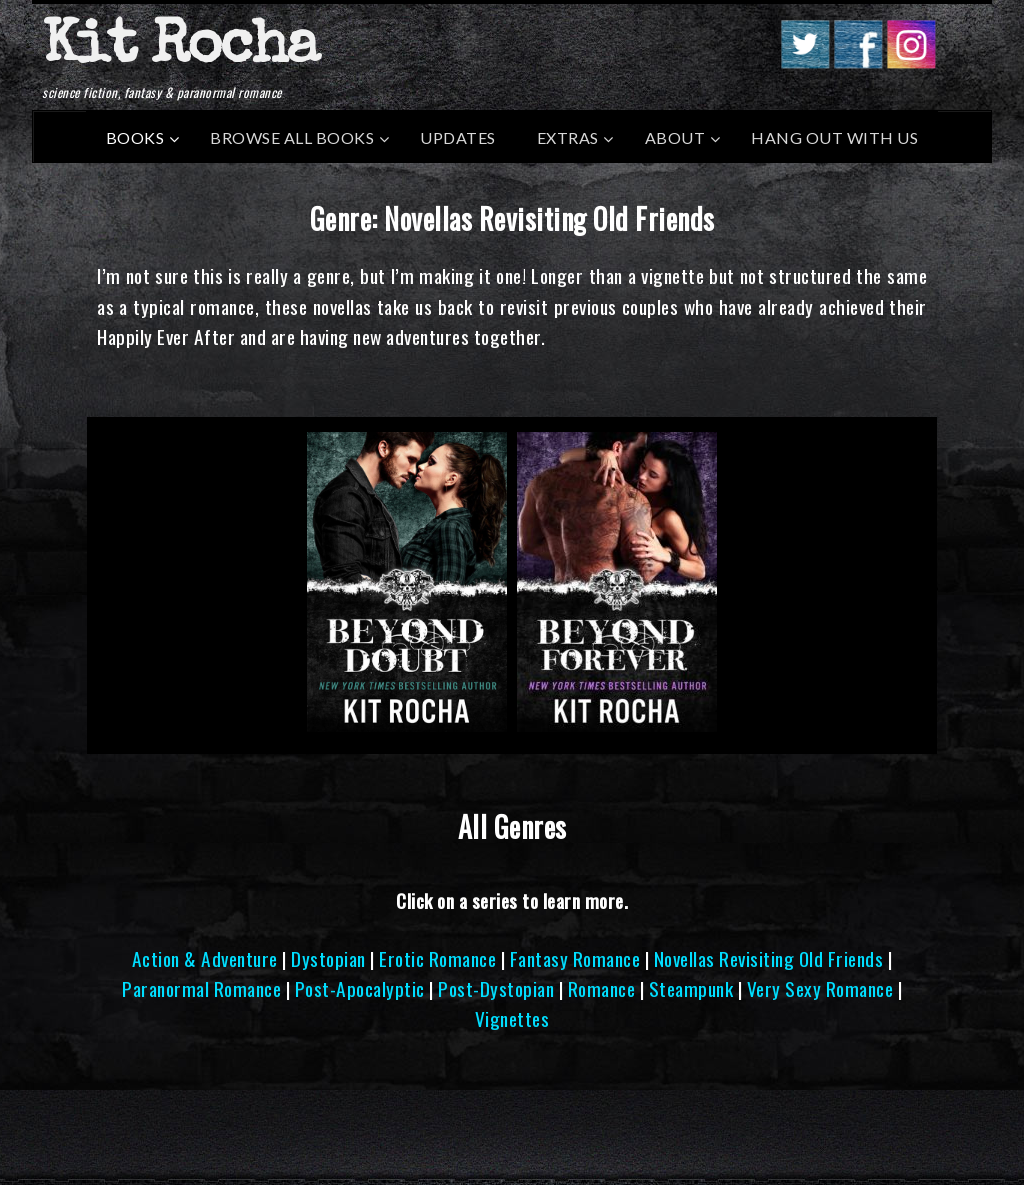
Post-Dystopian (496, 988)
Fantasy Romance (575, 958)
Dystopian (328, 958)
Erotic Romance (437, 958)
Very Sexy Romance (820, 988)
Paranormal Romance (201, 988)
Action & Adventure (205, 958)
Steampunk (691, 988)
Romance (602, 988)
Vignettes (512, 1018)
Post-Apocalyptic (360, 988)
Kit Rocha (180, 49)
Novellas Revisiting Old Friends (769, 958)
